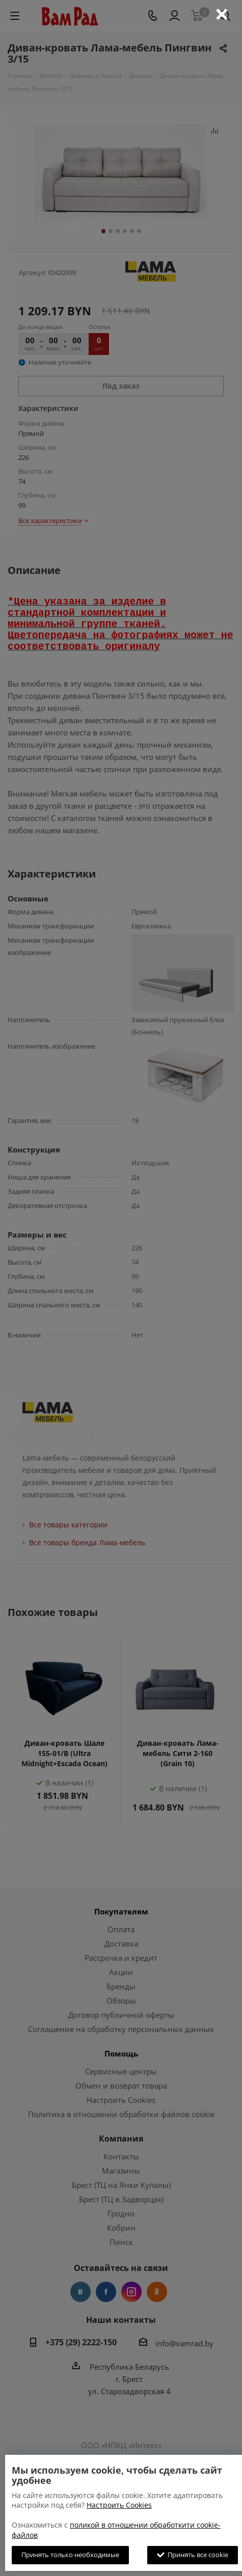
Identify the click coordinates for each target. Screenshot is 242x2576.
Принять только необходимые (70, 2554)
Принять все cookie (192, 2554)
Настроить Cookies (119, 2505)
